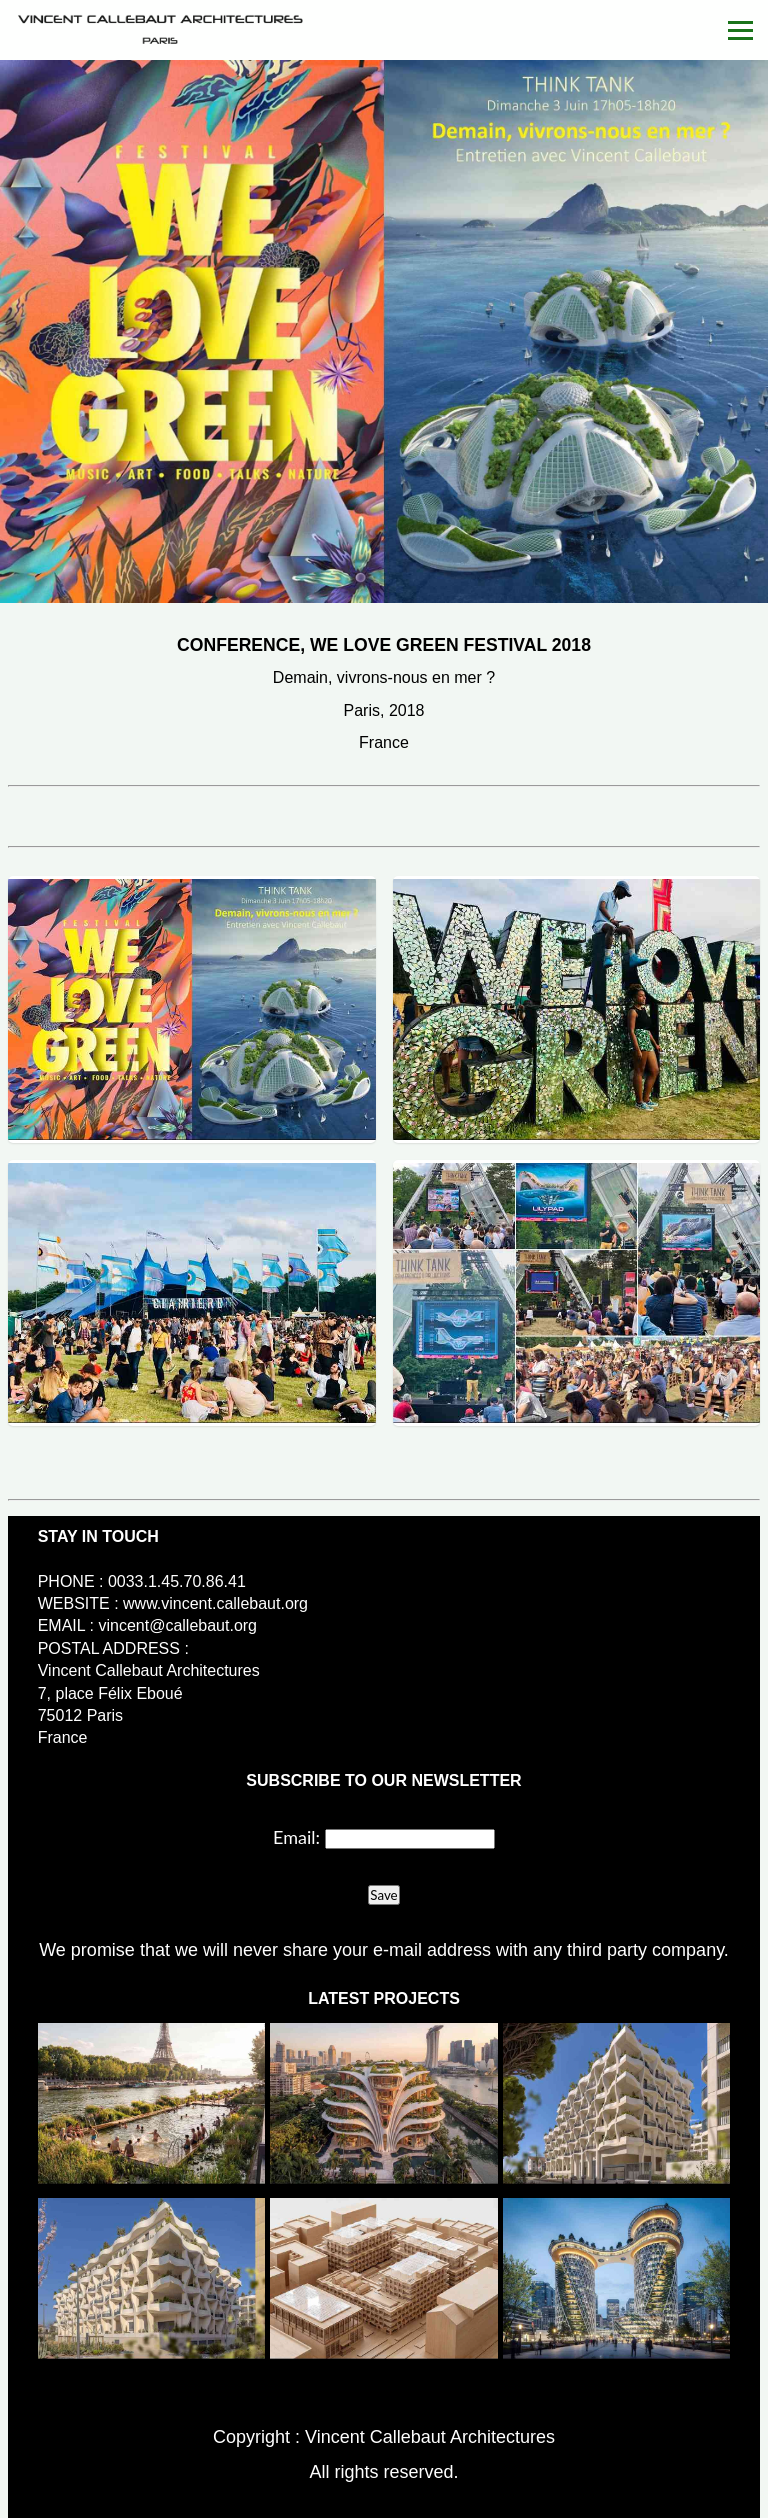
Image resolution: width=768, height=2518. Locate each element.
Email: (296, 1837)
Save (383, 1895)
